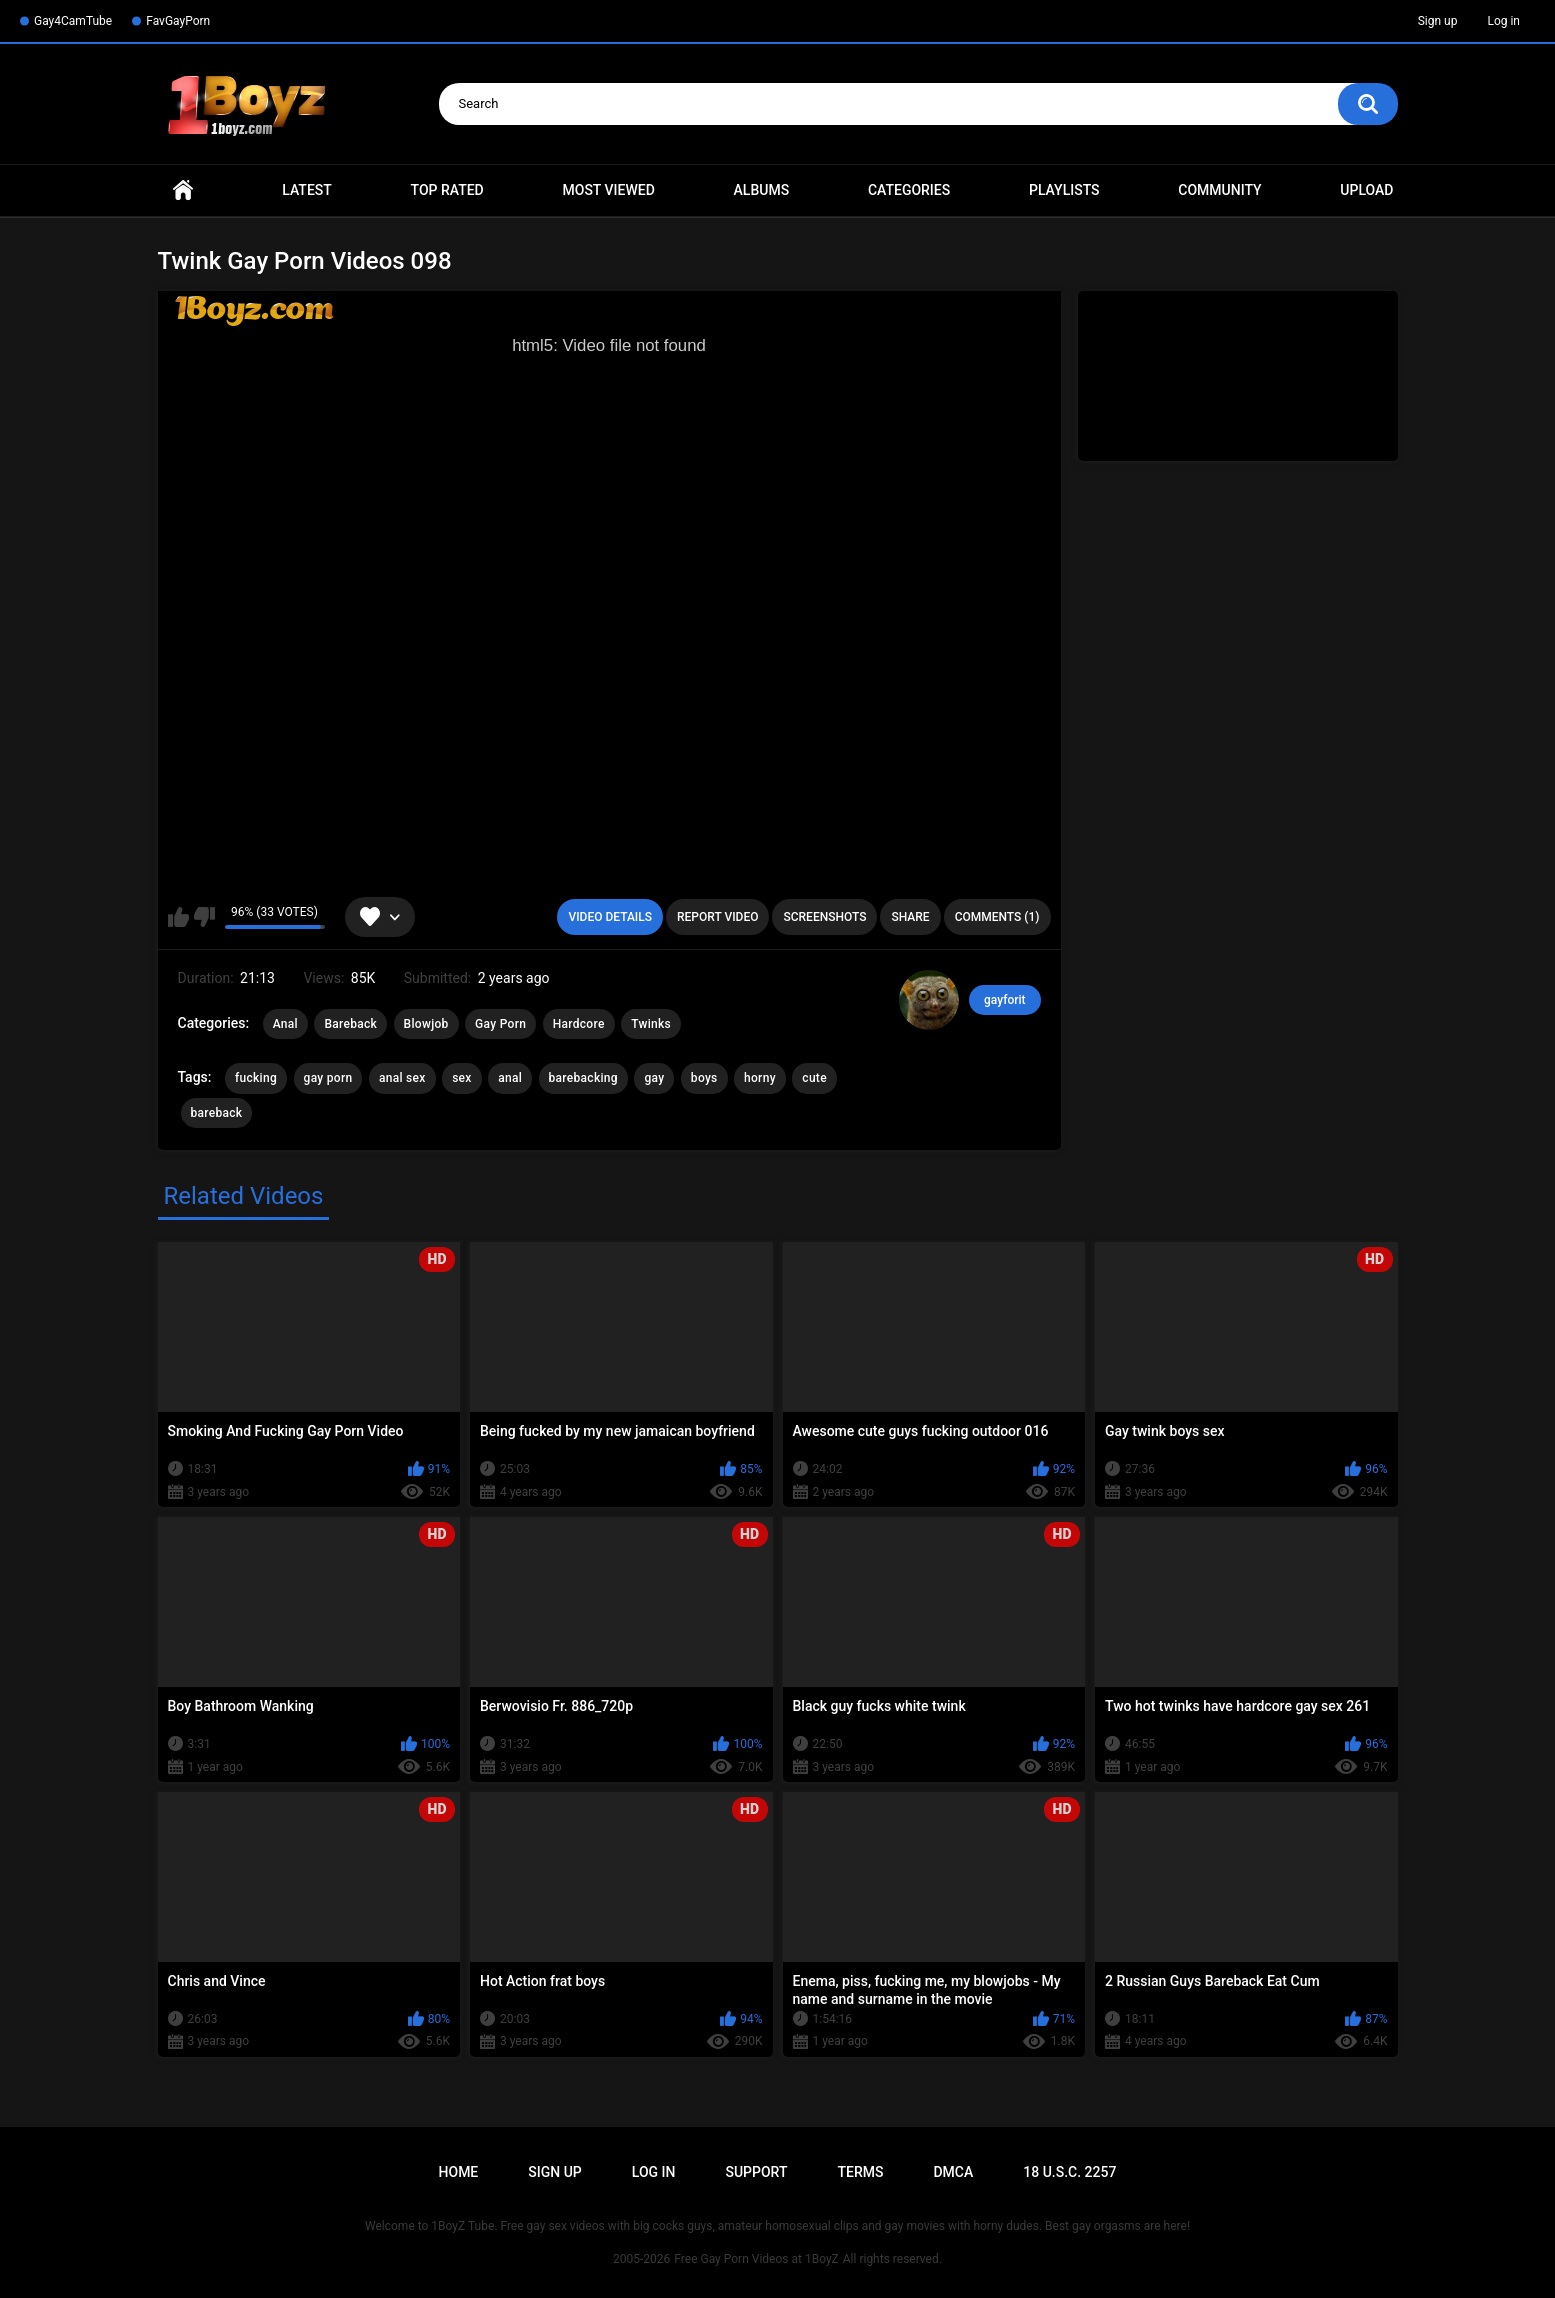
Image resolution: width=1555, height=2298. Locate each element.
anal (510, 1078)
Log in (1503, 21)
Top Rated (447, 190)
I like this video (178, 917)
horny (760, 1078)
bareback (217, 1113)
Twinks (651, 1024)
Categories (909, 190)
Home (183, 190)
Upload (1366, 190)
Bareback (350, 1024)
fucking (256, 1078)
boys (704, 1078)
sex (462, 1078)
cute (814, 1078)
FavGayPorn (178, 21)
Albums (762, 190)
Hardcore (579, 1024)
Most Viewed (609, 190)
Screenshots (824, 917)
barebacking (583, 1078)
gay (654, 1078)
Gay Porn (500, 1024)
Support (756, 2172)
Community (1219, 190)
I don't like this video (204, 917)
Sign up (1438, 21)
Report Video (717, 917)
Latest (307, 190)
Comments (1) (997, 917)
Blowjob (426, 1024)
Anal (285, 1024)
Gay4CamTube (73, 21)
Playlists (1064, 190)
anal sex (402, 1078)
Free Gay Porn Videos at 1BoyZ (756, 2259)
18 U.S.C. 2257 (1069, 2172)
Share (910, 917)
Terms (860, 2172)
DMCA (953, 2172)
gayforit (1004, 1000)
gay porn (328, 1078)
